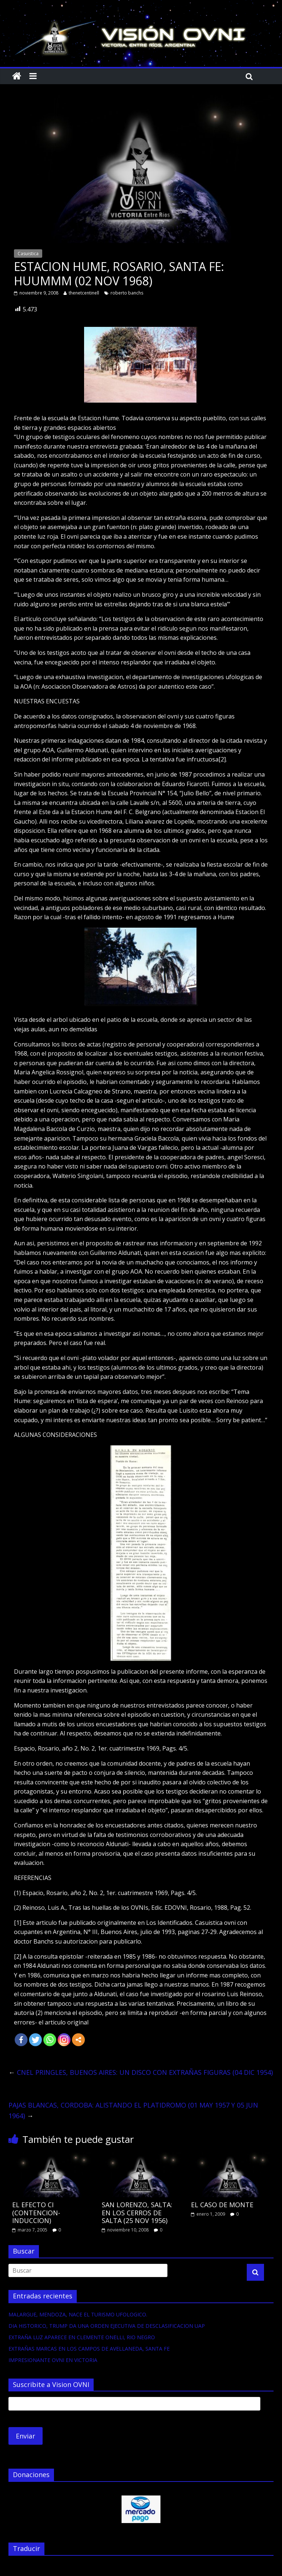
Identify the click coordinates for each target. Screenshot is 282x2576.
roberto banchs (127, 293)
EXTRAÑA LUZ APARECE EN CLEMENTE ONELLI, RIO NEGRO (81, 2337)
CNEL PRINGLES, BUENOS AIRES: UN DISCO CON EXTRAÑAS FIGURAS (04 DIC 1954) (140, 2072)
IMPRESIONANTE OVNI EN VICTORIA (52, 2359)
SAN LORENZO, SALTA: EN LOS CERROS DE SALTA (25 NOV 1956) (137, 2212)
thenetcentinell (84, 293)
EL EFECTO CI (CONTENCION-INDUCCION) (36, 2212)
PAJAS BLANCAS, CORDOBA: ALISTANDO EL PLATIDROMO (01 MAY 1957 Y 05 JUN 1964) (133, 2110)
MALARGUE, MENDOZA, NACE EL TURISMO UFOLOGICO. (77, 2314)
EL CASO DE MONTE (222, 2204)
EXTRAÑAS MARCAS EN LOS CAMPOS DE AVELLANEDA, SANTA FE (89, 2348)
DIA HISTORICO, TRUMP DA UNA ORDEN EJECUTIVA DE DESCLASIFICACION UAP (106, 2325)
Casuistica (28, 253)
